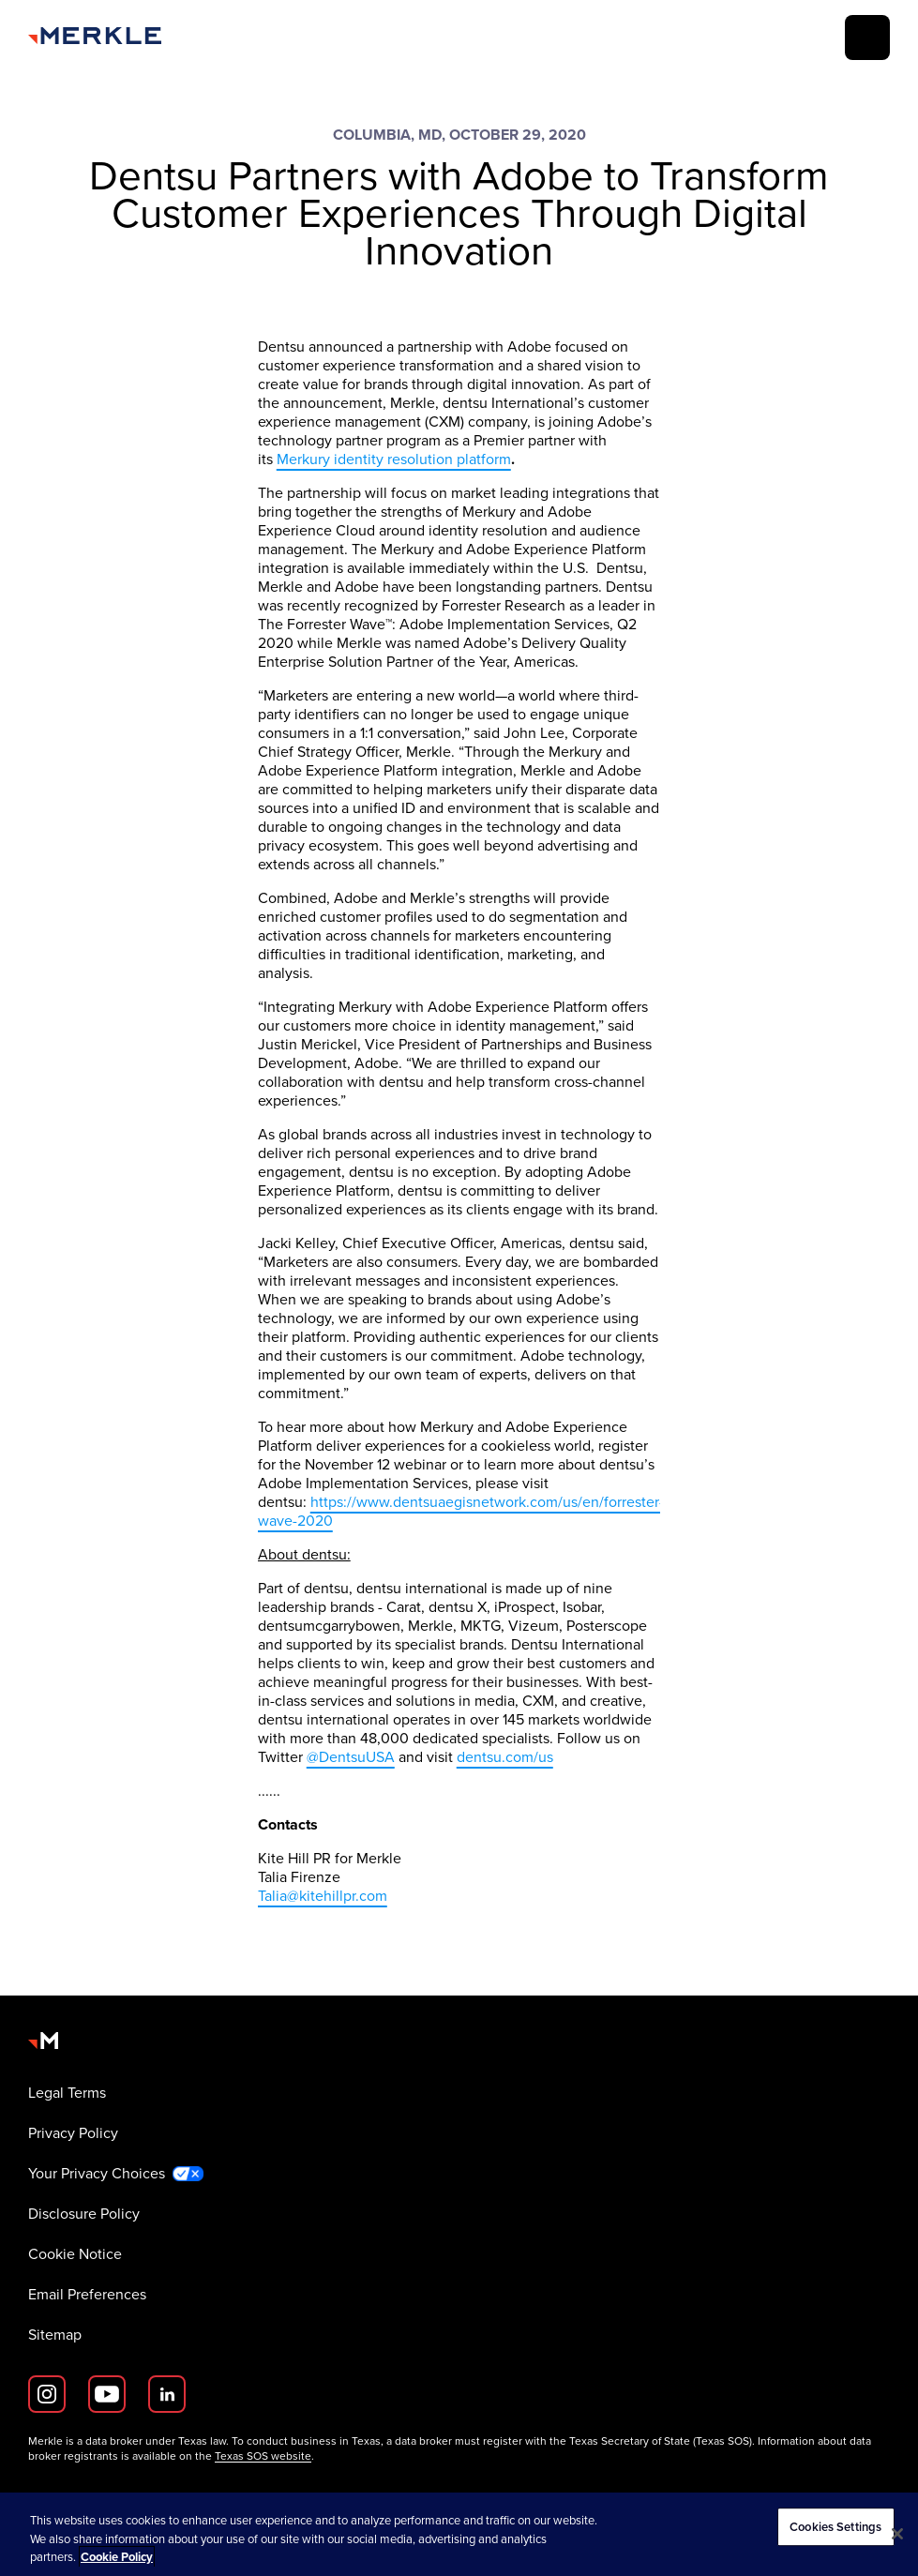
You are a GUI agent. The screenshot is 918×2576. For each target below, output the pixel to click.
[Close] (897, 2533)
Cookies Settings (835, 2527)
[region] (459, 2534)
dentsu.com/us (505, 1757)
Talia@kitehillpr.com (322, 1895)
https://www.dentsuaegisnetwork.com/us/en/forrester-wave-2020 (461, 1511)
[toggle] (867, 37)
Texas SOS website (263, 2455)
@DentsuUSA (351, 1757)
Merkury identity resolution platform (394, 459)
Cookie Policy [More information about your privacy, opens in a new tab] (117, 2557)
